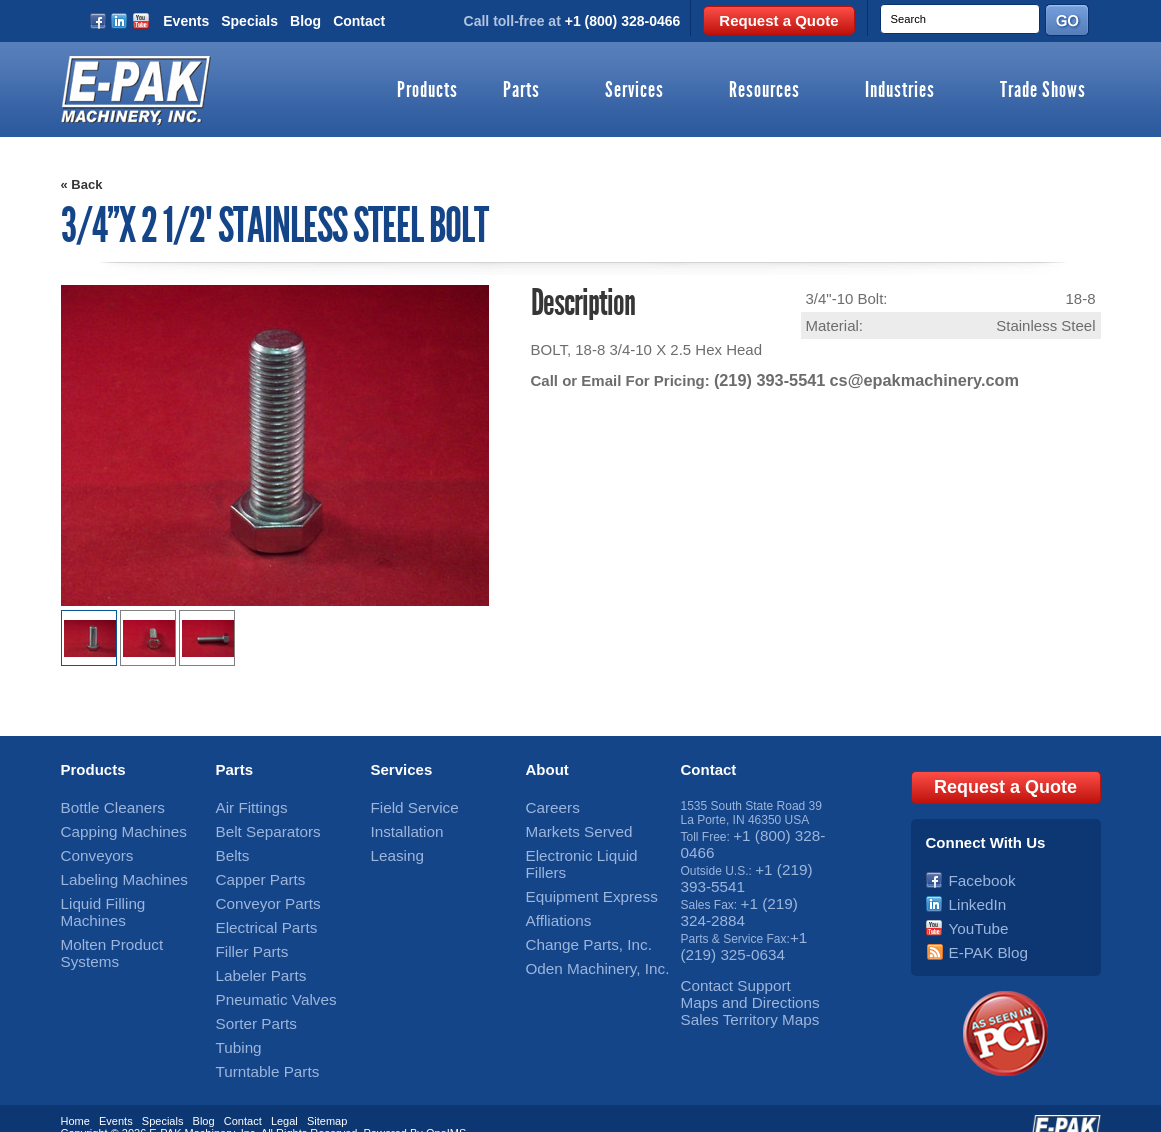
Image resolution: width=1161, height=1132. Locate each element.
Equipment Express (578, 869)
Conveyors (89, 848)
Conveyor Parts (257, 890)
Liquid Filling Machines (121, 890)
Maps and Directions (735, 974)
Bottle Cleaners (102, 806)
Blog (305, 21)
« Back (82, 184)
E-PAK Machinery (191, 1107)
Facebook (975, 869)
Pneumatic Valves (263, 974)
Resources (764, 91)
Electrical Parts (256, 911)
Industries (900, 91)
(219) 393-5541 (765, 379)
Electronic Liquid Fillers (587, 848)
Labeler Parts (251, 953)
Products (427, 91)
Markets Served (568, 827)
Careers (547, 806)
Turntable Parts (257, 1037)
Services (634, 91)
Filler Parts (244, 932)
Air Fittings (244, 806)
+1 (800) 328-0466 (623, 21)
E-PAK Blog (980, 932)
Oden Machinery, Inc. (582, 932)
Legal (284, 1095)
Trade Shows (1043, 91)
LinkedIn (971, 890)
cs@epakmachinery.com (908, 379)
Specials (249, 21)
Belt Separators (257, 827)
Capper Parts (251, 869)
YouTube (972, 911)
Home (75, 1095)
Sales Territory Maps (735, 988)
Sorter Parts (248, 995)
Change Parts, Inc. (575, 911)
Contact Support (724, 960)
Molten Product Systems (126, 911)
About (547, 769)
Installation (399, 827)
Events (186, 21)
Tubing (234, 1016)
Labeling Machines (111, 869)
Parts (521, 91)
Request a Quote (778, 20)
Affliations (552, 890)
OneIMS (446, 1107)
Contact (359, 21)
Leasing (392, 848)
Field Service (405, 806)
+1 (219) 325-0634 (742, 925)
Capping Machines (110, 827)
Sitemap (327, 1095)
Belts (229, 848)
